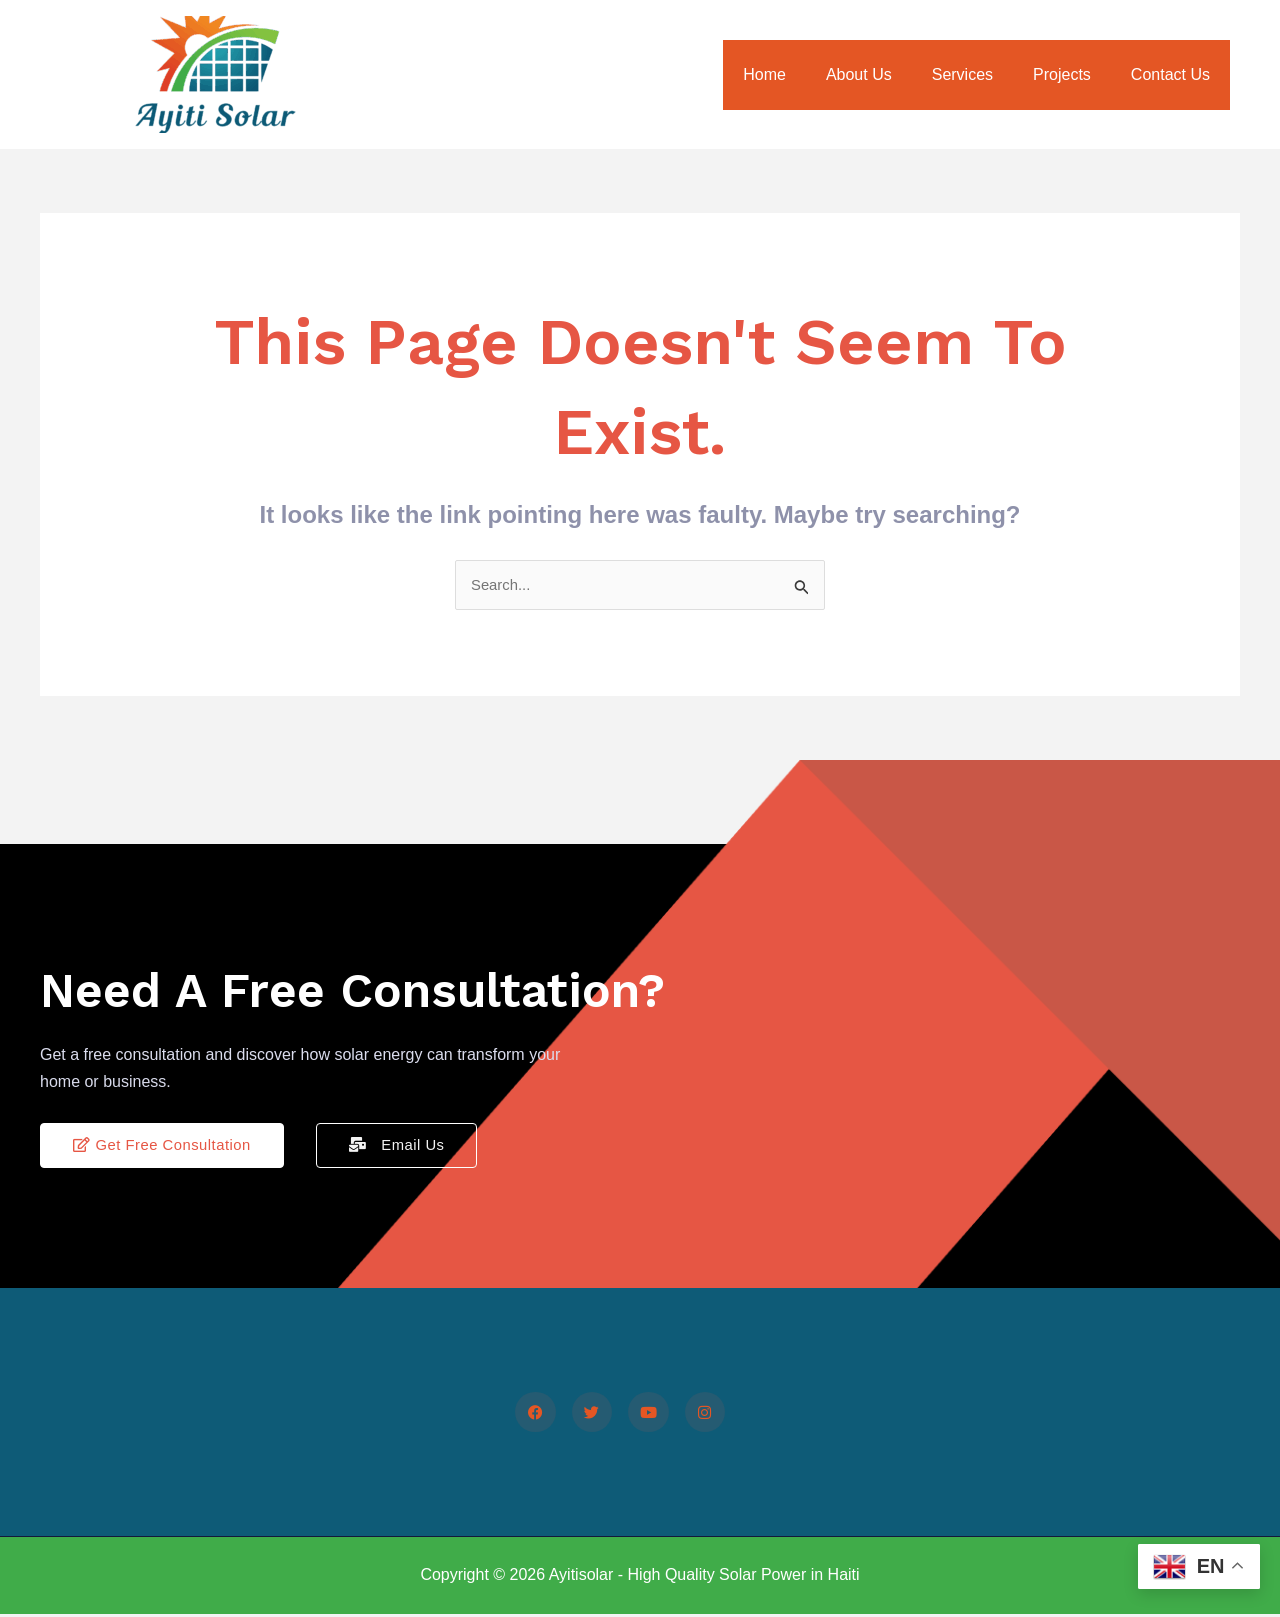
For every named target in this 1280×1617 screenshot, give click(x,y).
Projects (1074, 74)
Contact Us (1174, 74)
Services (982, 74)
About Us (887, 74)
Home (800, 74)
